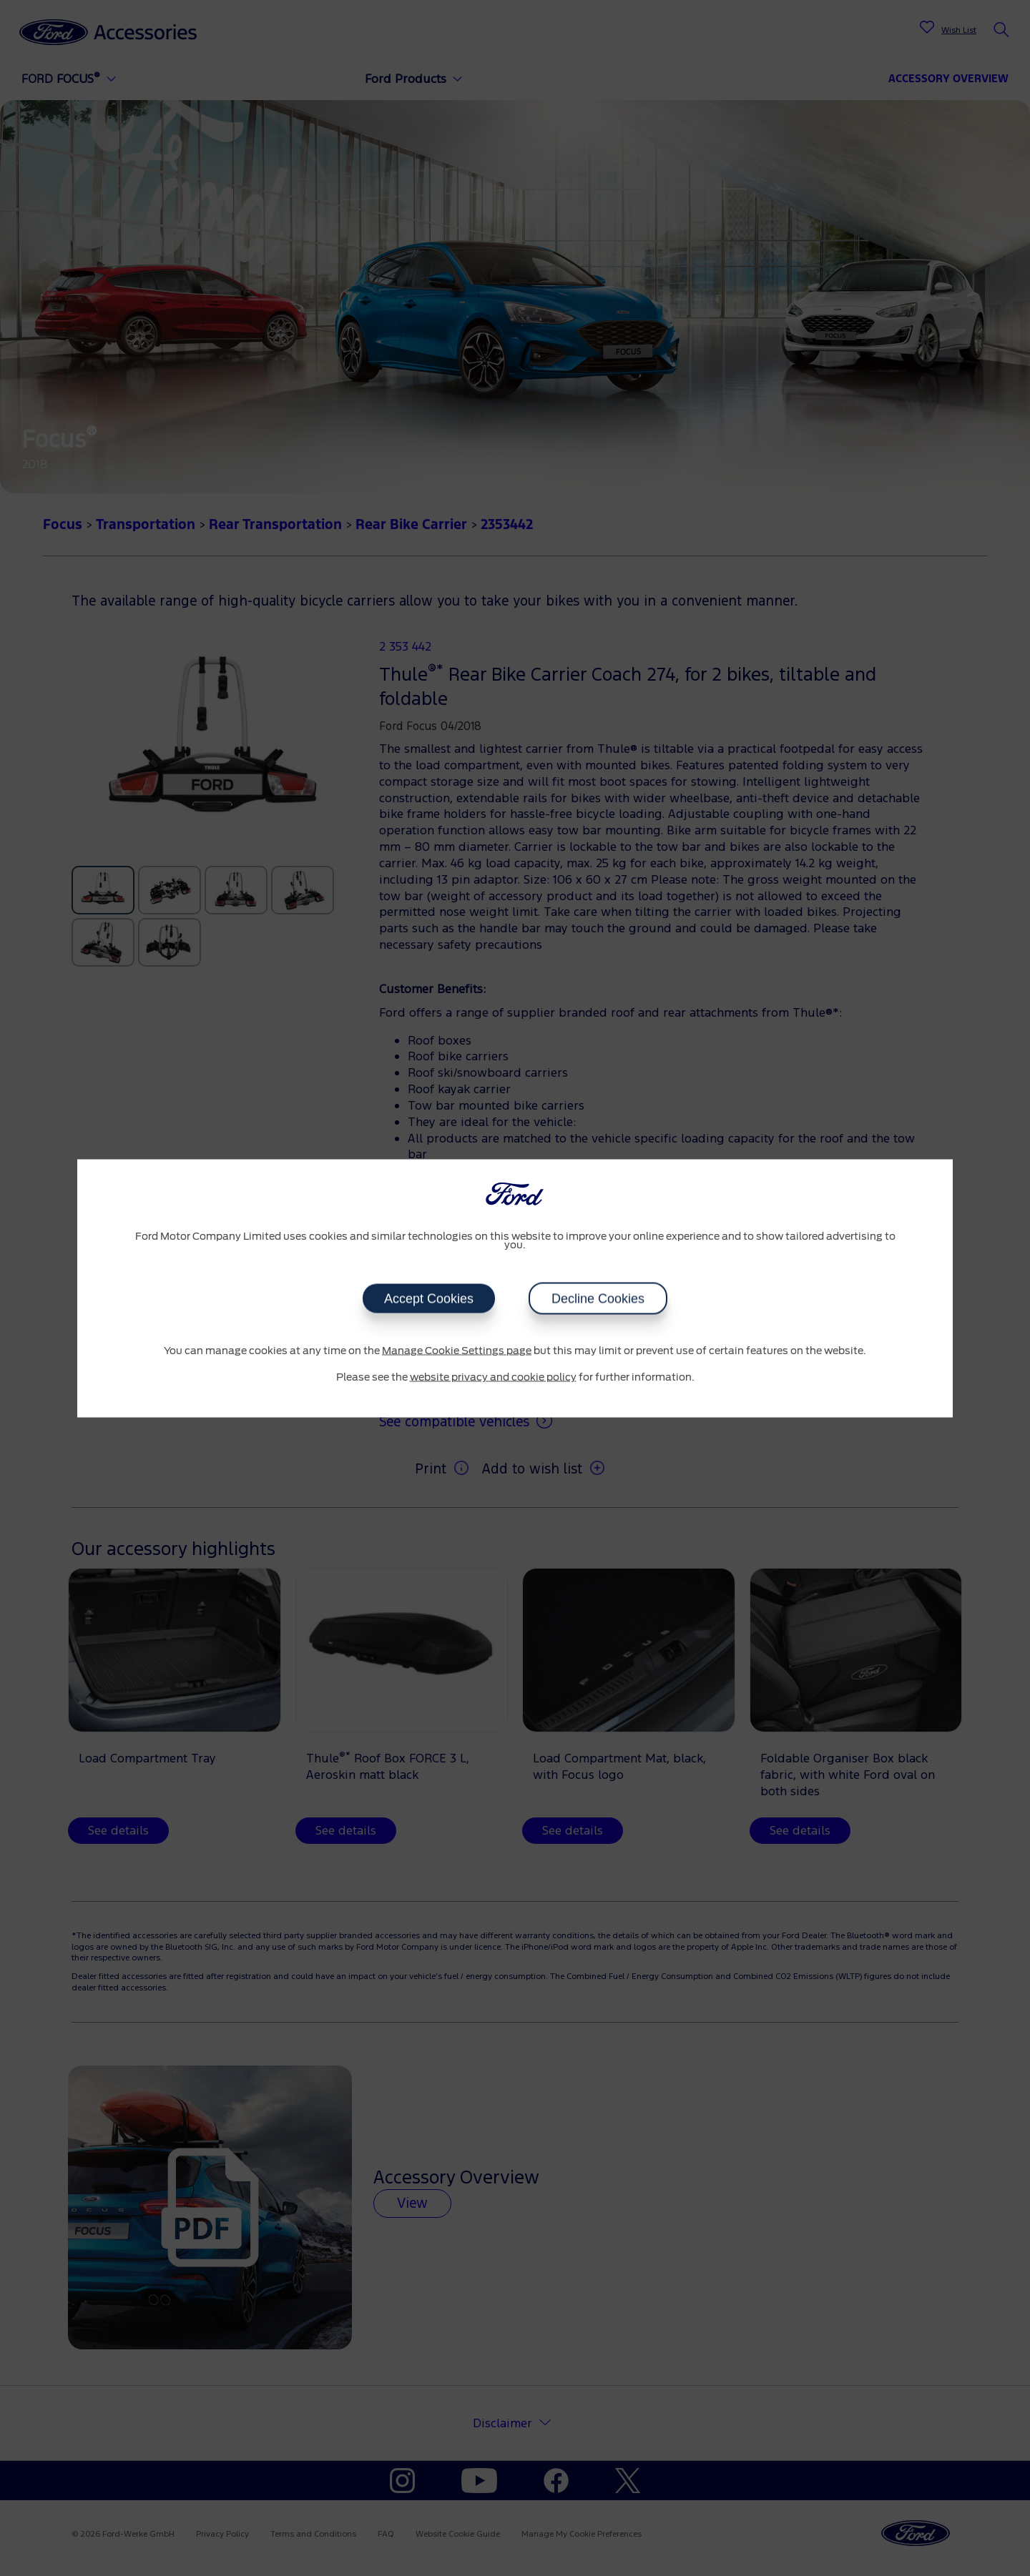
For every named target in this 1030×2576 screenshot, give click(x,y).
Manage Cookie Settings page (456, 1351)
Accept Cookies (429, 1298)
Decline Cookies (597, 1298)
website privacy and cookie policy (493, 1378)
